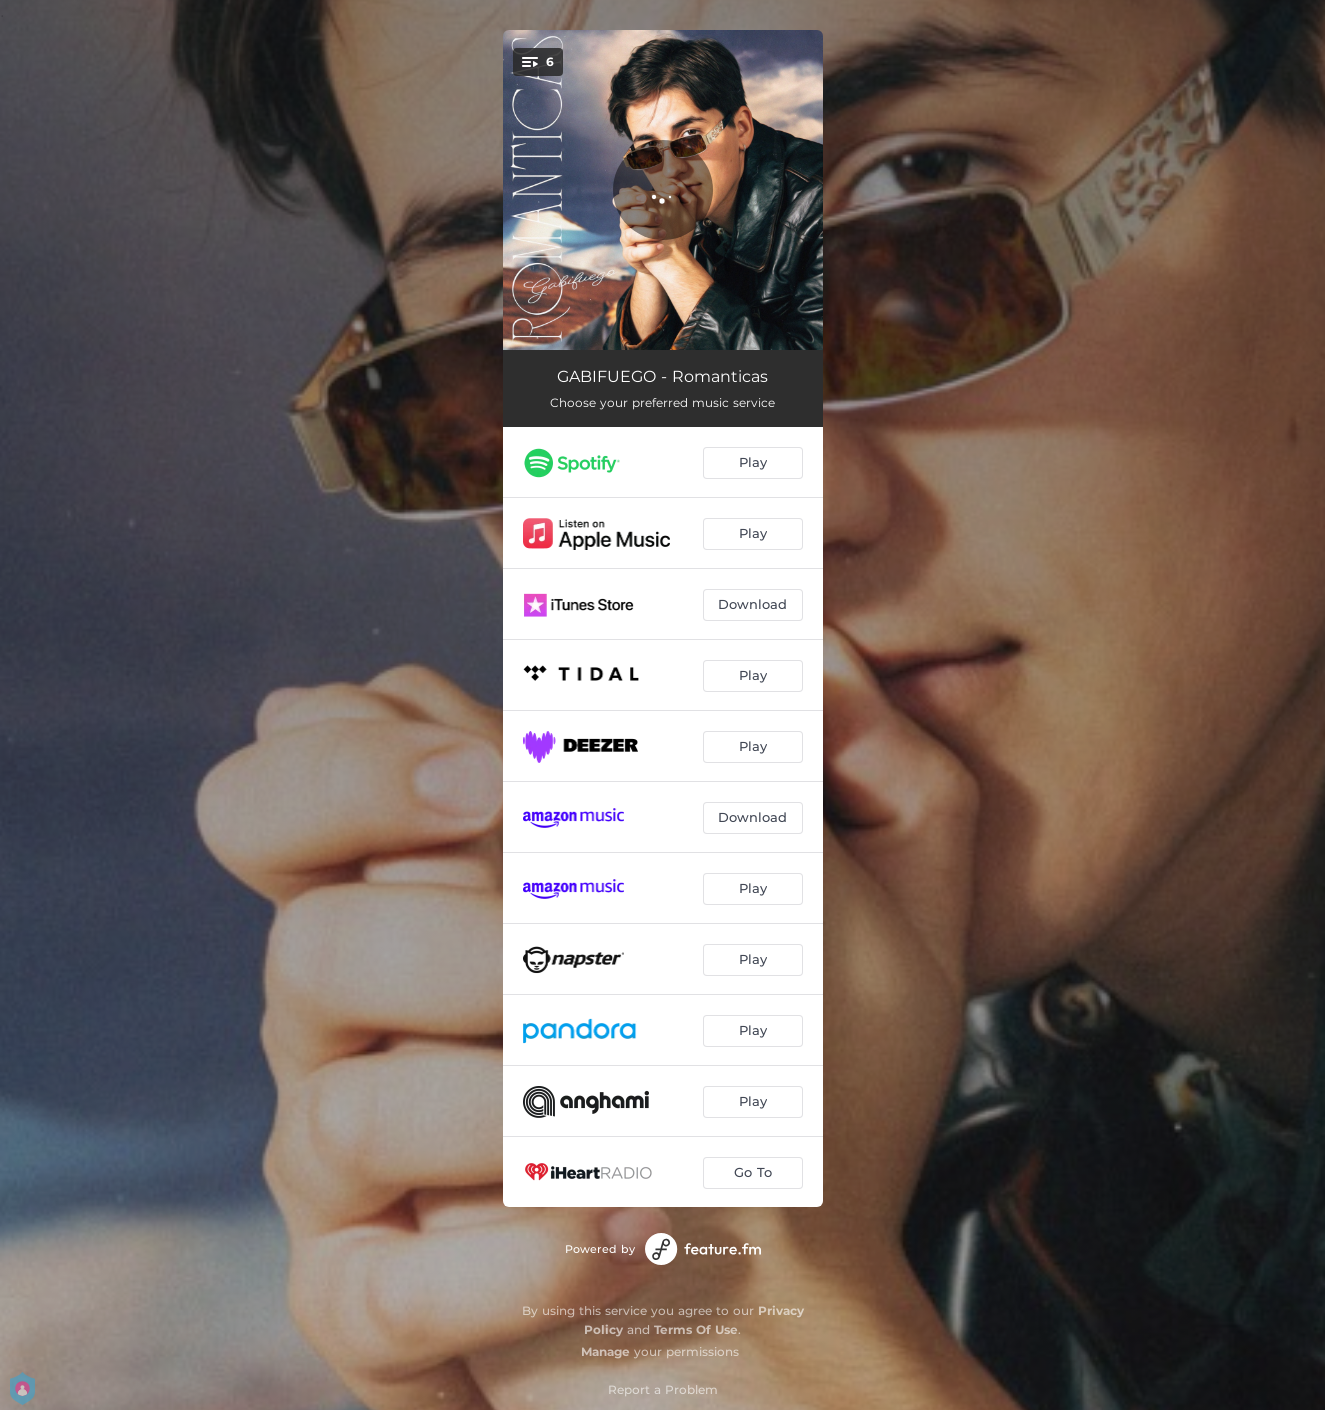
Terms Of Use (696, 1329)
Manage (605, 1351)
